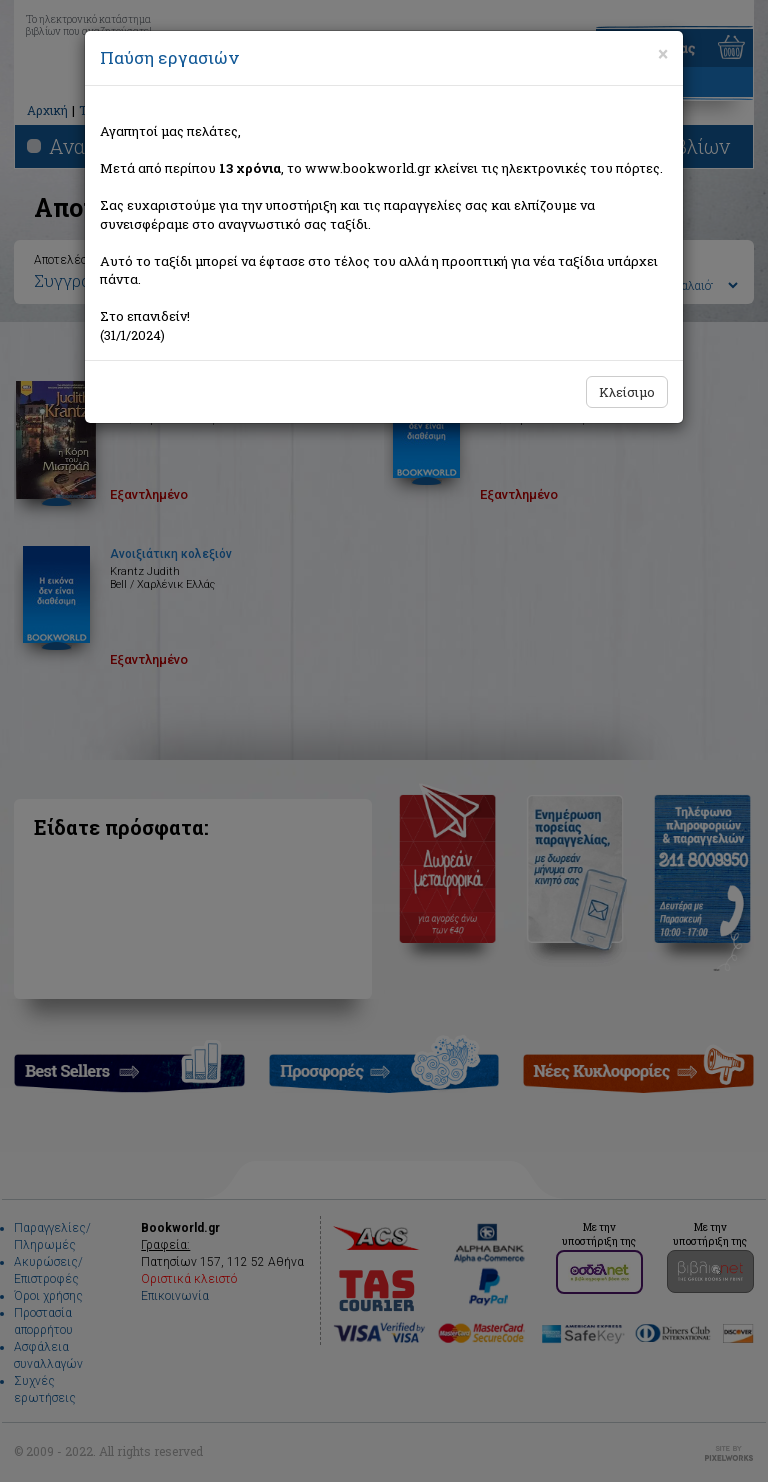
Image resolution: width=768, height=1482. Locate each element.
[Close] (663, 54)
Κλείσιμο (627, 392)
